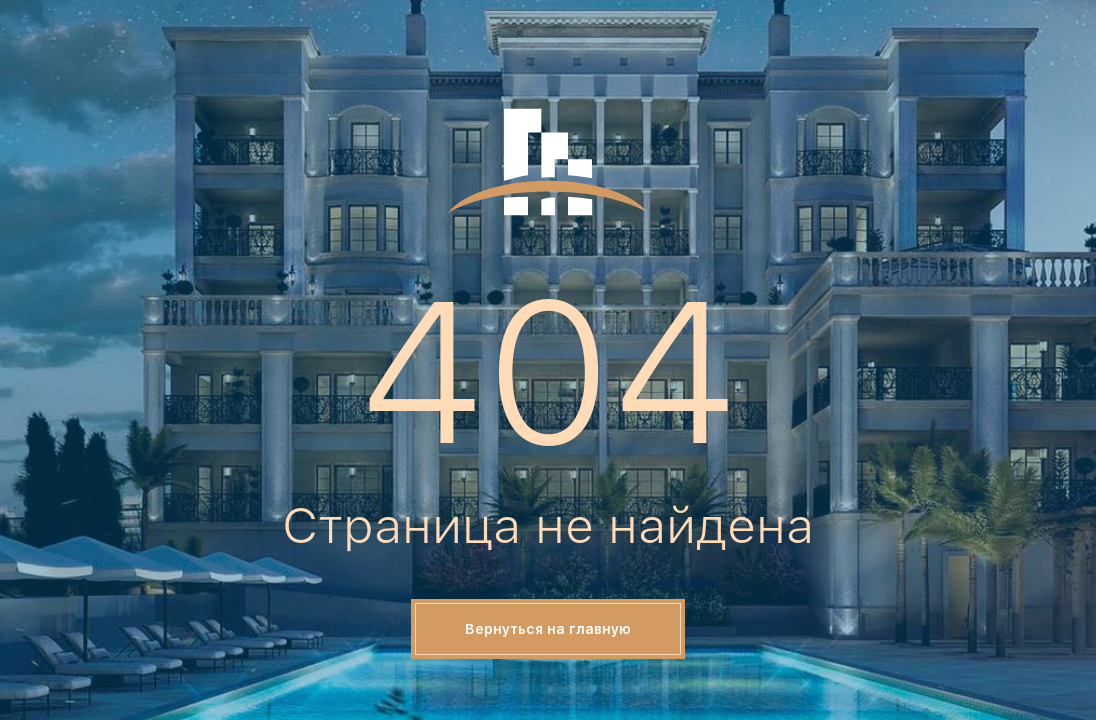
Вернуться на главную (548, 629)
